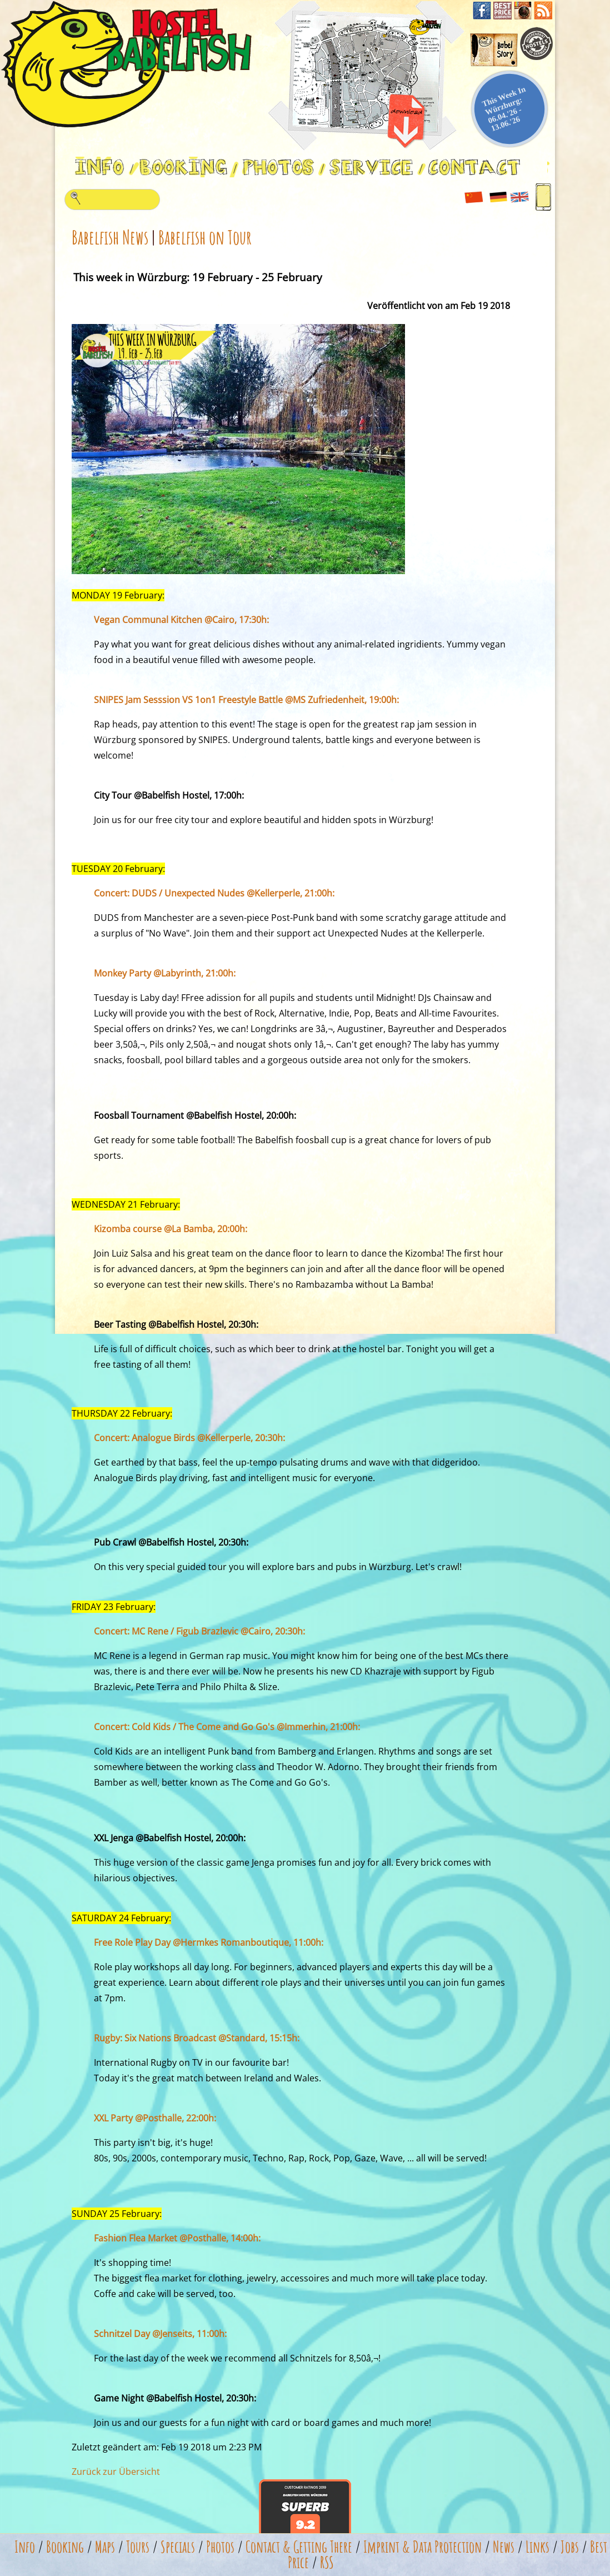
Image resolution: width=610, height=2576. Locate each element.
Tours (137, 2547)
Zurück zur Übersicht (116, 2471)
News (503, 2547)
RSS (327, 2562)
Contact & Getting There (299, 2547)
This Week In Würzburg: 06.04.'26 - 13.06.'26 (504, 108)
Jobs (570, 2547)
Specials (178, 2547)
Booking (65, 2547)
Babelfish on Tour (205, 237)
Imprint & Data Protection (422, 2547)
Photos (220, 2547)
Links (537, 2547)
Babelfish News (110, 237)
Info (24, 2547)
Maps (105, 2547)
